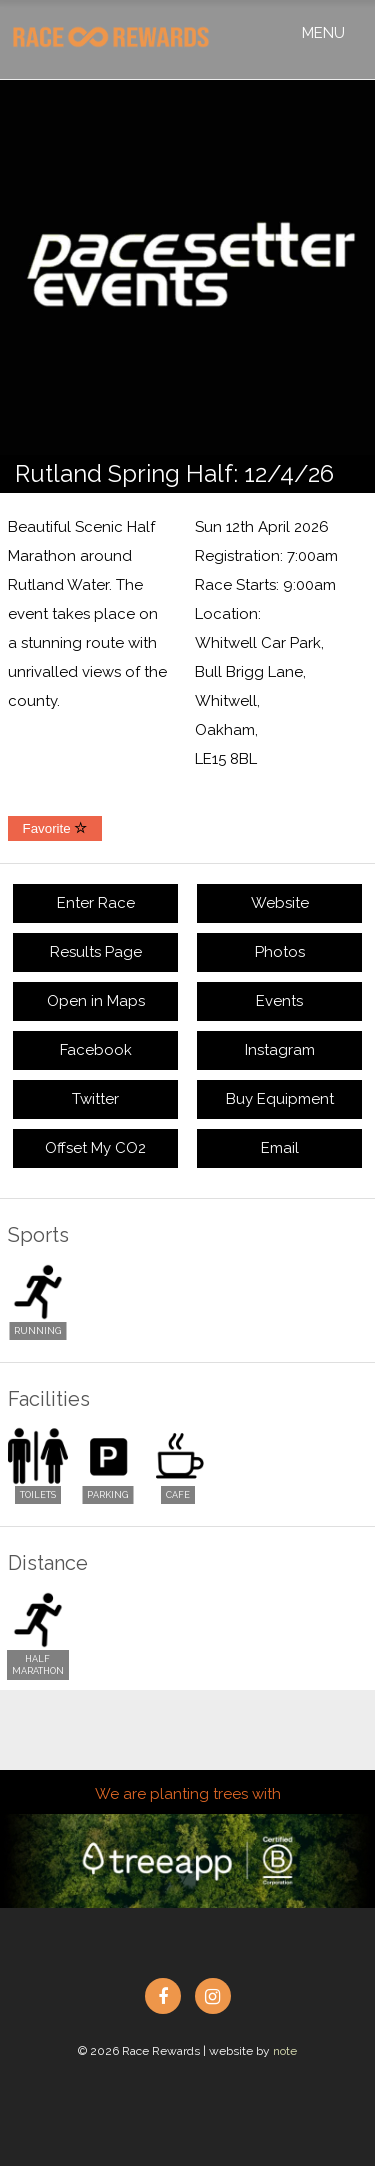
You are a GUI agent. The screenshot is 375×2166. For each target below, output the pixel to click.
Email (280, 1148)
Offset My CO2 (95, 1148)
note (285, 2051)
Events (279, 1001)
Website (280, 903)
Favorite (55, 828)
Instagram (280, 1050)
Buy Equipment (280, 1099)
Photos (280, 952)
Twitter (95, 1099)
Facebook (96, 1050)
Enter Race (96, 903)
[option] (187, 267)
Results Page (96, 952)
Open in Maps (96, 1001)
